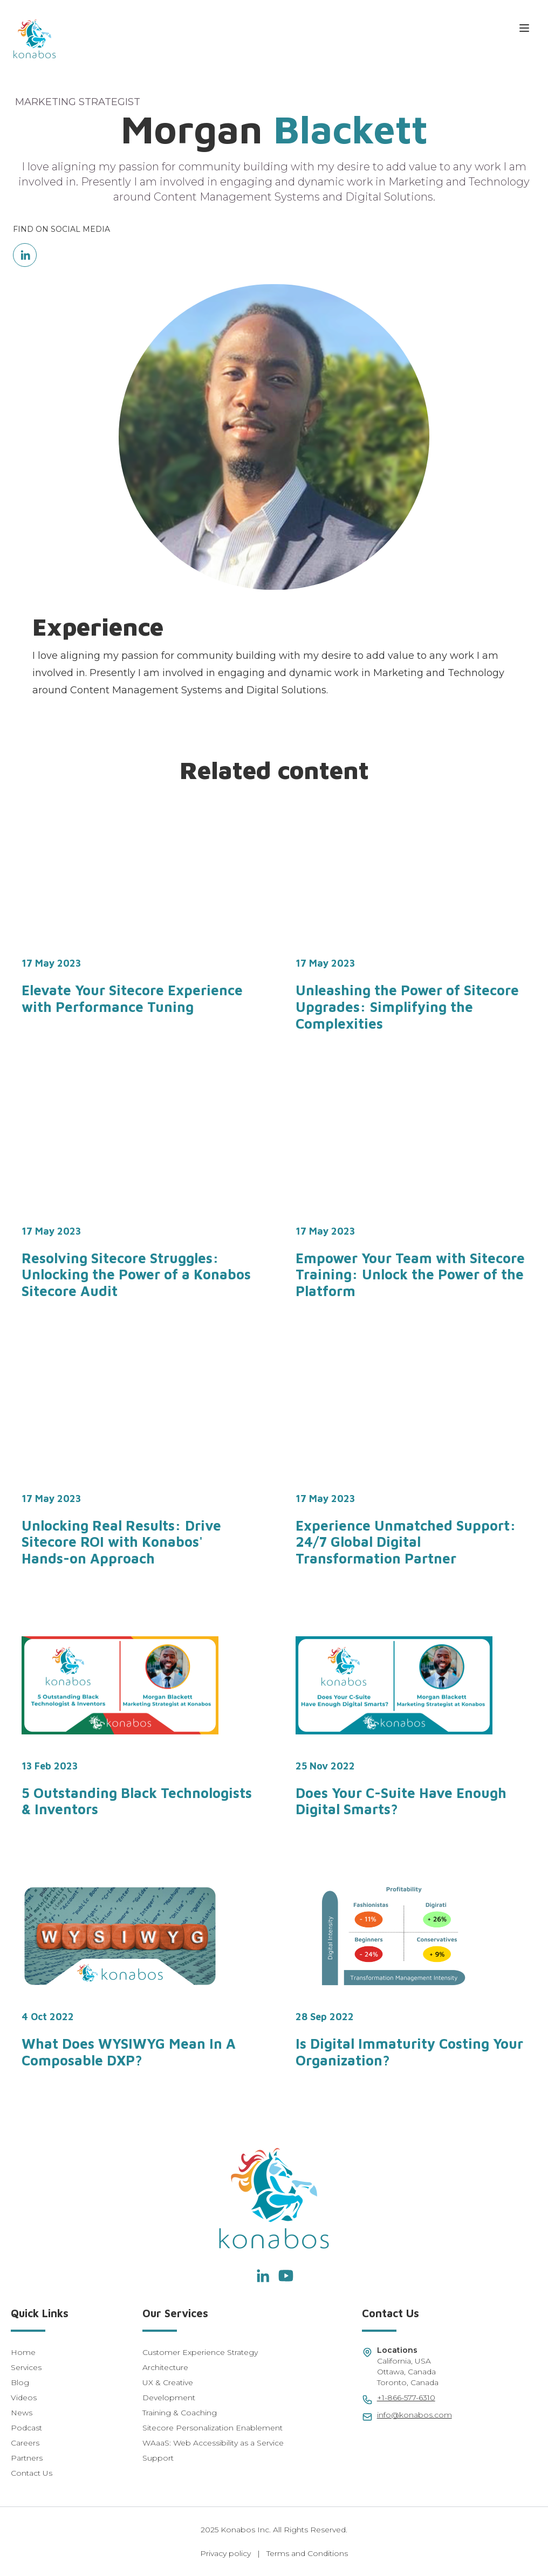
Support (158, 2458)
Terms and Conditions (307, 2553)
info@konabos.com (414, 2415)
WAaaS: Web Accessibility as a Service (213, 2443)
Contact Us (31, 2473)
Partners (27, 2458)
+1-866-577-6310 (406, 2397)
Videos (24, 2397)
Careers (25, 2443)
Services (26, 2367)
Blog (20, 2382)
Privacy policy (225, 2553)
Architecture (165, 2367)
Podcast (26, 2428)
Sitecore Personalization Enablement (212, 2428)
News (21, 2412)
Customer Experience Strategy (200, 2352)
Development (168, 2397)
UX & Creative (167, 2382)
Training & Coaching (179, 2412)
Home (23, 2352)
